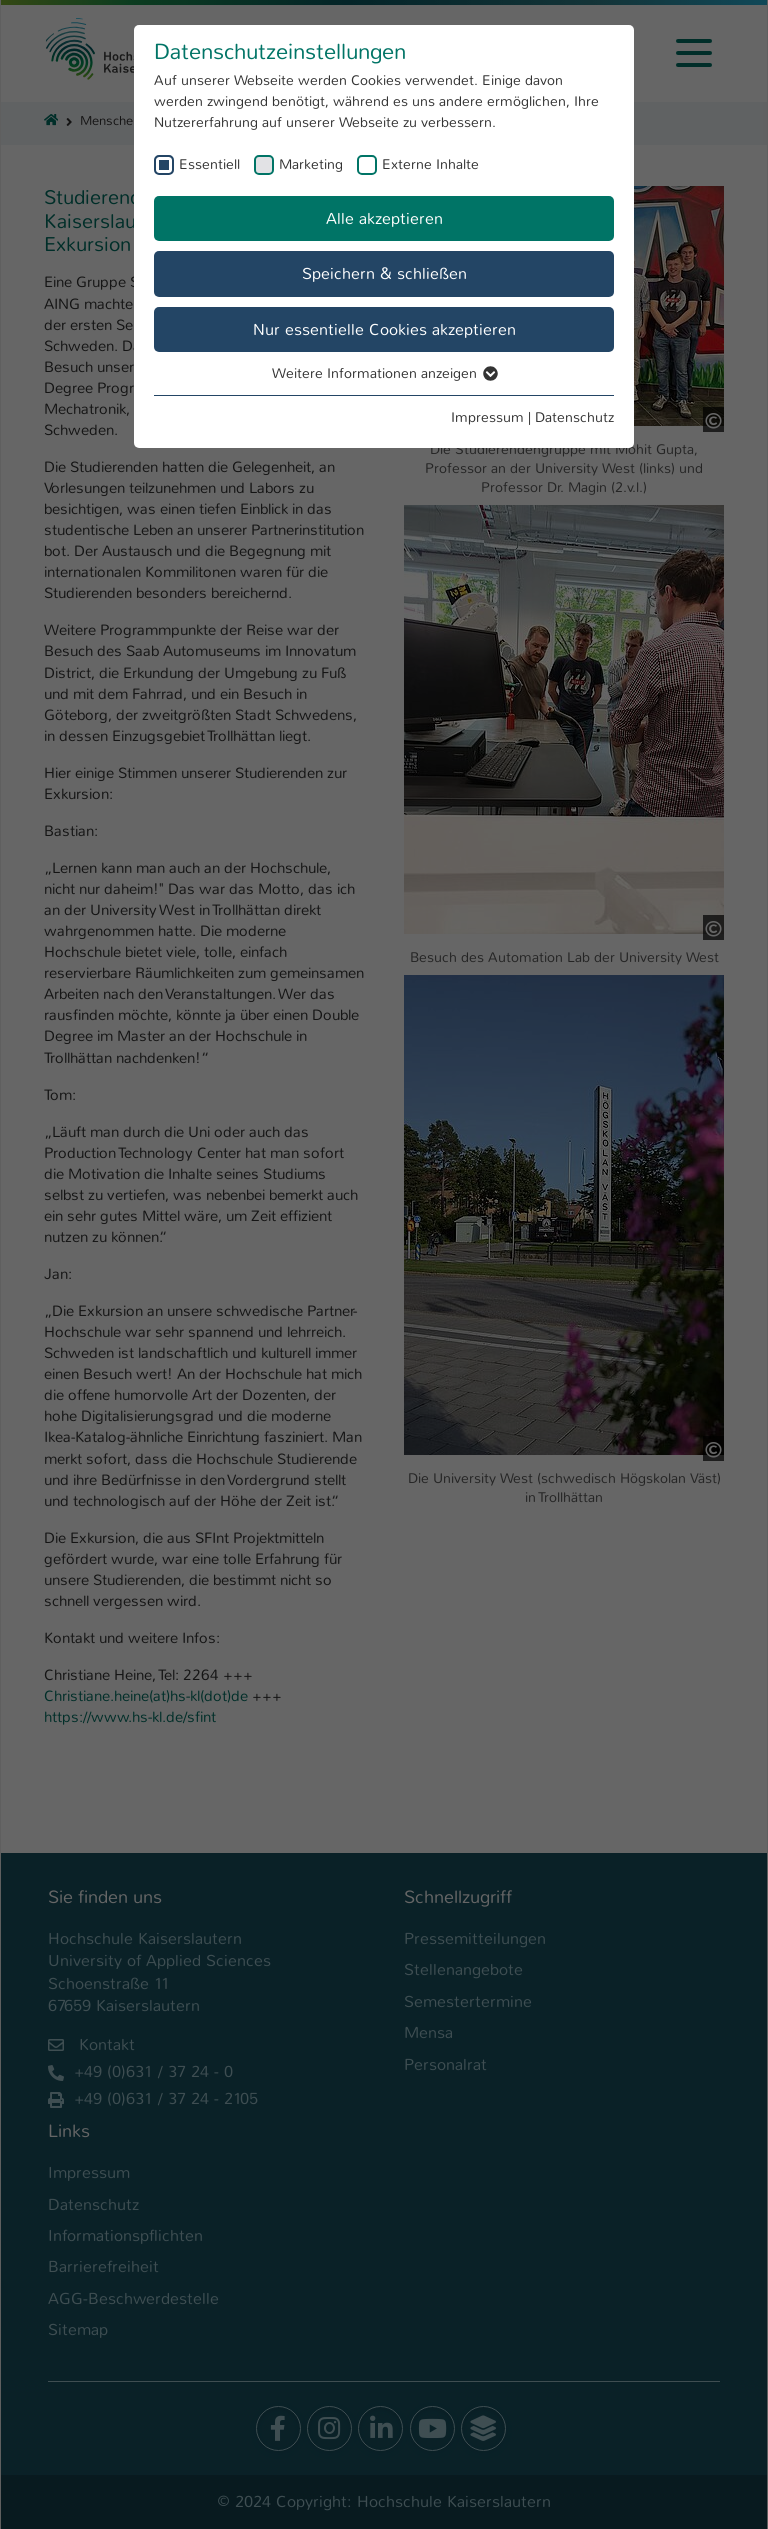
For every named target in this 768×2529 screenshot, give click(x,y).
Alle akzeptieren (384, 218)
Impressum (487, 417)
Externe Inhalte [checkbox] (430, 164)
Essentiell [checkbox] (209, 164)
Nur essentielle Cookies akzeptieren (384, 329)
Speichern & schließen (384, 273)
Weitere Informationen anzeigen (384, 373)
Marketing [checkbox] (311, 164)
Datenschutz (574, 417)
